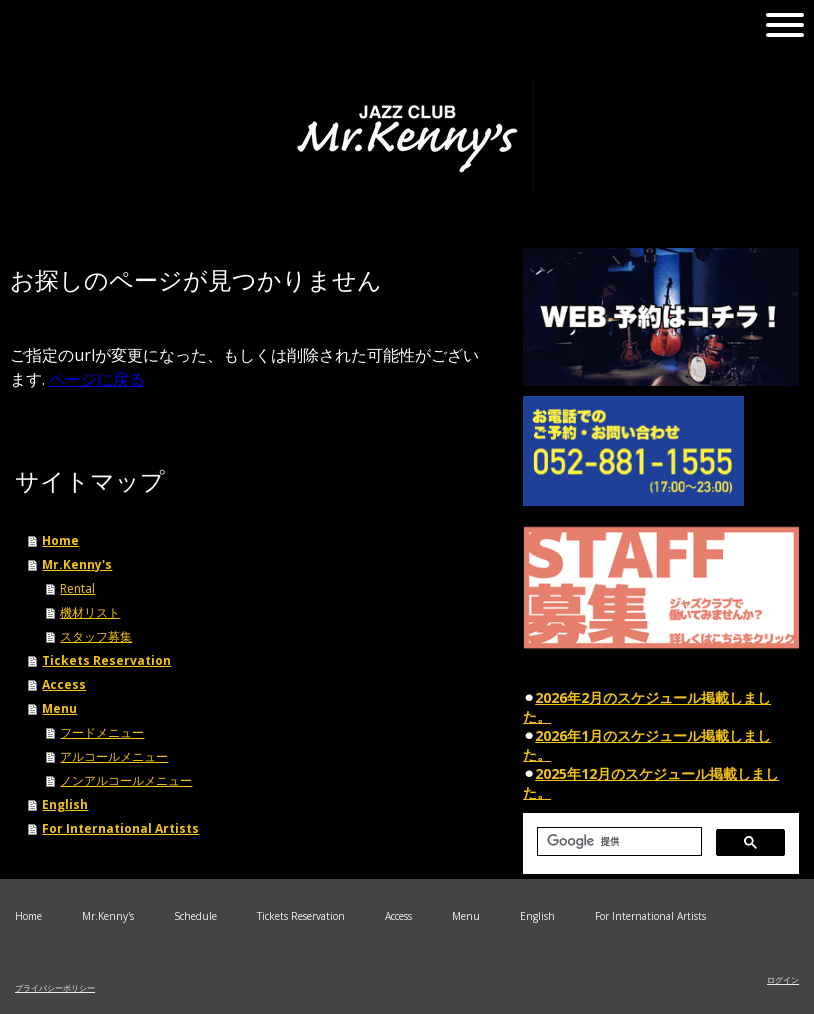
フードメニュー (102, 732)
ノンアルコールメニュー (126, 780)
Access (64, 684)
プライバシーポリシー (55, 987)
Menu (59, 708)
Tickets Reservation (106, 660)
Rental (77, 588)
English (65, 804)
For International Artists (120, 828)
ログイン (783, 979)
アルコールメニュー (114, 756)
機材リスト (90, 612)
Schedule (195, 916)
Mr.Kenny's (77, 564)
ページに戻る (97, 379)
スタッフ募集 (96, 636)
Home (60, 540)
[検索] (617, 841)
